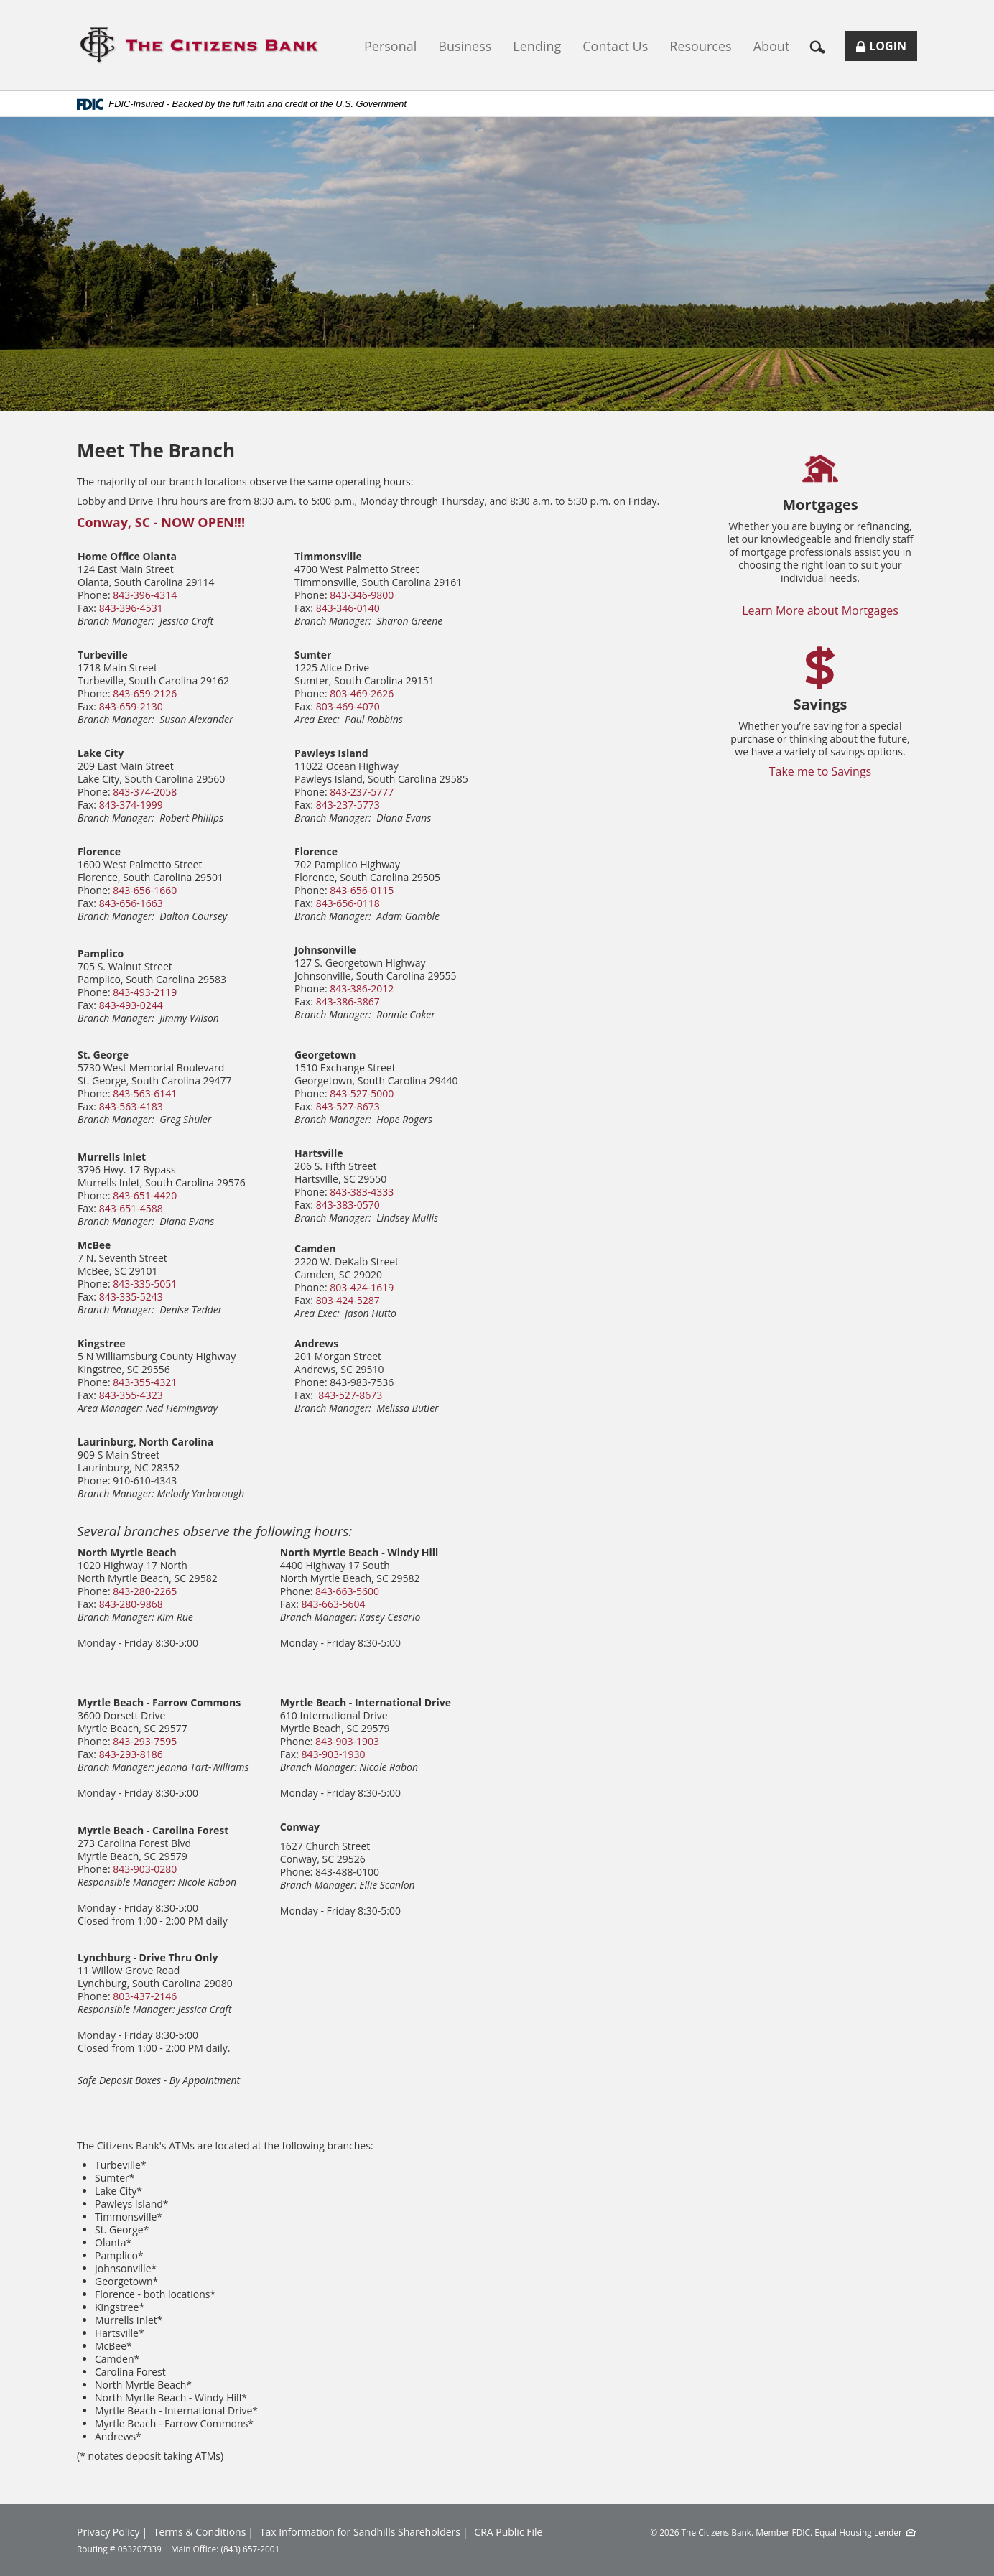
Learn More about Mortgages (820, 610)
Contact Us (615, 46)
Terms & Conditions (200, 2532)
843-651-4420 (145, 1195)
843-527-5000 (362, 1093)
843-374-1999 (131, 805)
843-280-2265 (145, 1591)
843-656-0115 (362, 890)
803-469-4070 (348, 706)
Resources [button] (700, 46)
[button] (822, 46)
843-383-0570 (348, 1205)
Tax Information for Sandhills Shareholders (360, 2532)
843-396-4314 (145, 595)
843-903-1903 (347, 1741)
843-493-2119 (145, 992)
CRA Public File (508, 2532)
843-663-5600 (347, 1591)
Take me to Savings (820, 771)
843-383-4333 (362, 1192)
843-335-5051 (145, 1284)
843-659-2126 (145, 693)
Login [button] (886, 49)
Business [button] (464, 46)
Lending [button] (537, 46)
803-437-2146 (145, 1996)
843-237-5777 (362, 792)
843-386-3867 (348, 1001)
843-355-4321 (145, 1382)
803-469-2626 (362, 693)
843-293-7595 (145, 1741)
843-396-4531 (131, 608)
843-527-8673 (348, 1106)
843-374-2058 (145, 792)
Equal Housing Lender (858, 2532)
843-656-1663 (131, 903)
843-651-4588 (131, 1208)
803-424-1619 (362, 1287)
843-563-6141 (145, 1093)
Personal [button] (390, 46)
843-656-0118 (348, 903)
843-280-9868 (131, 1604)
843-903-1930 (334, 1754)
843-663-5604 (334, 1604)
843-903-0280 (145, 1869)
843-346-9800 (362, 595)
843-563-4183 (131, 1106)
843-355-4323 (131, 1395)
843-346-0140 (348, 608)
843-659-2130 (131, 706)
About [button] (771, 46)
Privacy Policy (108, 2532)
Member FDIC (783, 2532)
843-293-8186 (131, 1754)
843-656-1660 (145, 890)
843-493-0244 (131, 1005)
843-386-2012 (362, 988)
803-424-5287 (348, 1300)
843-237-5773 (348, 805)
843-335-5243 (131, 1296)
